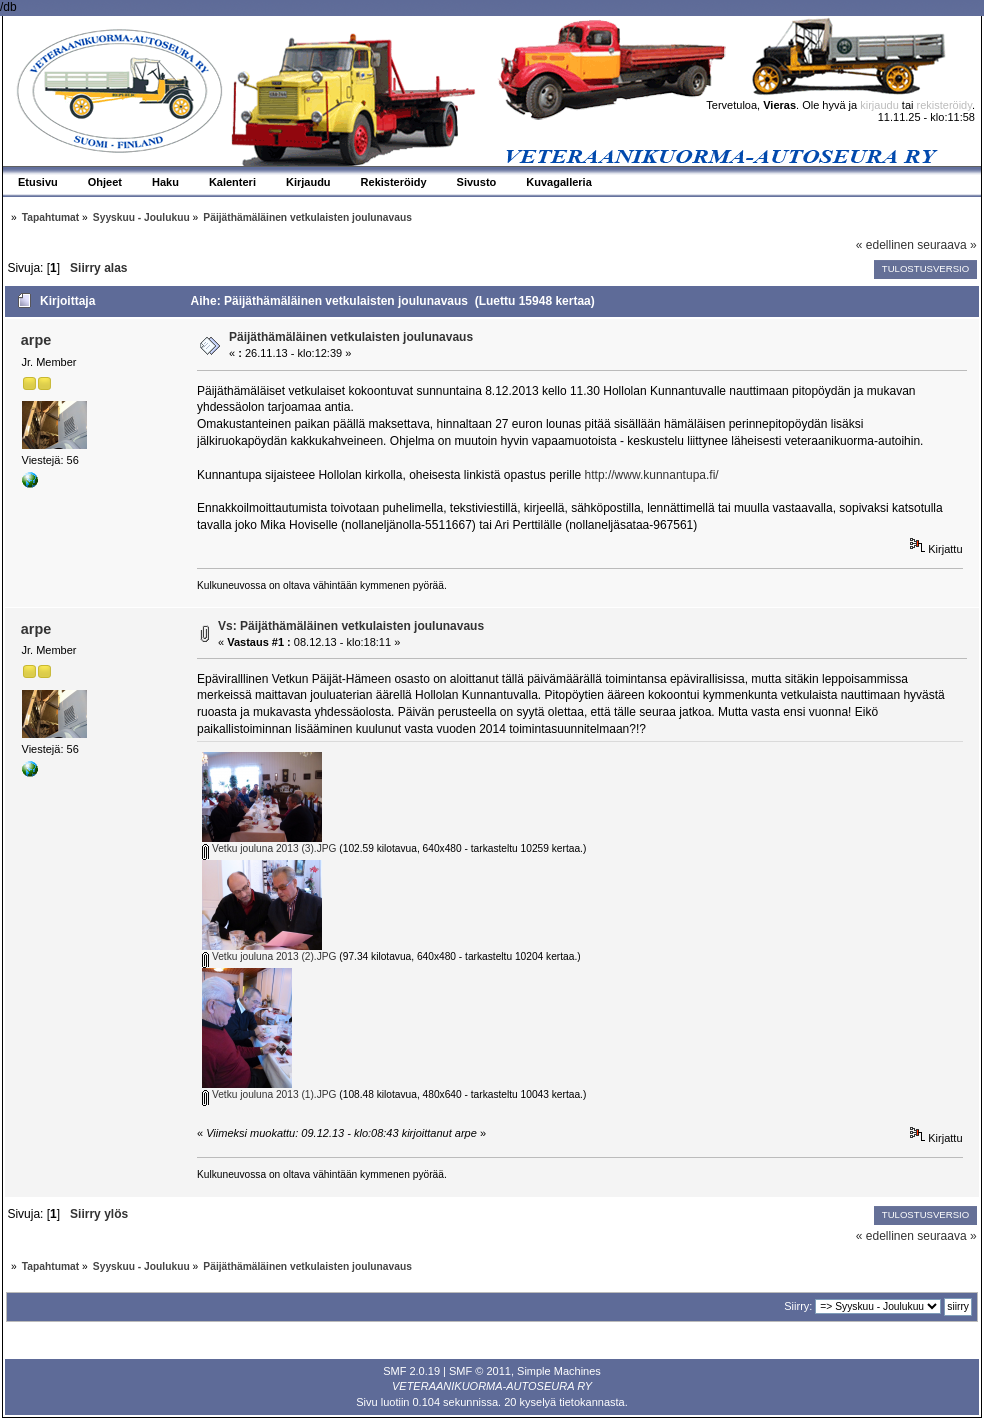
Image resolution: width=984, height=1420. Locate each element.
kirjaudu (879, 105)
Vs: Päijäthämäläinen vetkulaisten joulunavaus (351, 626)
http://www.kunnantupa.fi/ (652, 475)
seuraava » (946, 245)
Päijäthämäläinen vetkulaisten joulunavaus (351, 337)
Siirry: (798, 1306)
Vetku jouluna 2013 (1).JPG (269, 1094)
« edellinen (885, 245)
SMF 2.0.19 (411, 1371)
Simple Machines (559, 1371)
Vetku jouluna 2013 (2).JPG (269, 956)
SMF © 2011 (480, 1371)
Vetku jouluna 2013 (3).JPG (269, 848)
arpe (36, 340)
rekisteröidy (944, 105)
